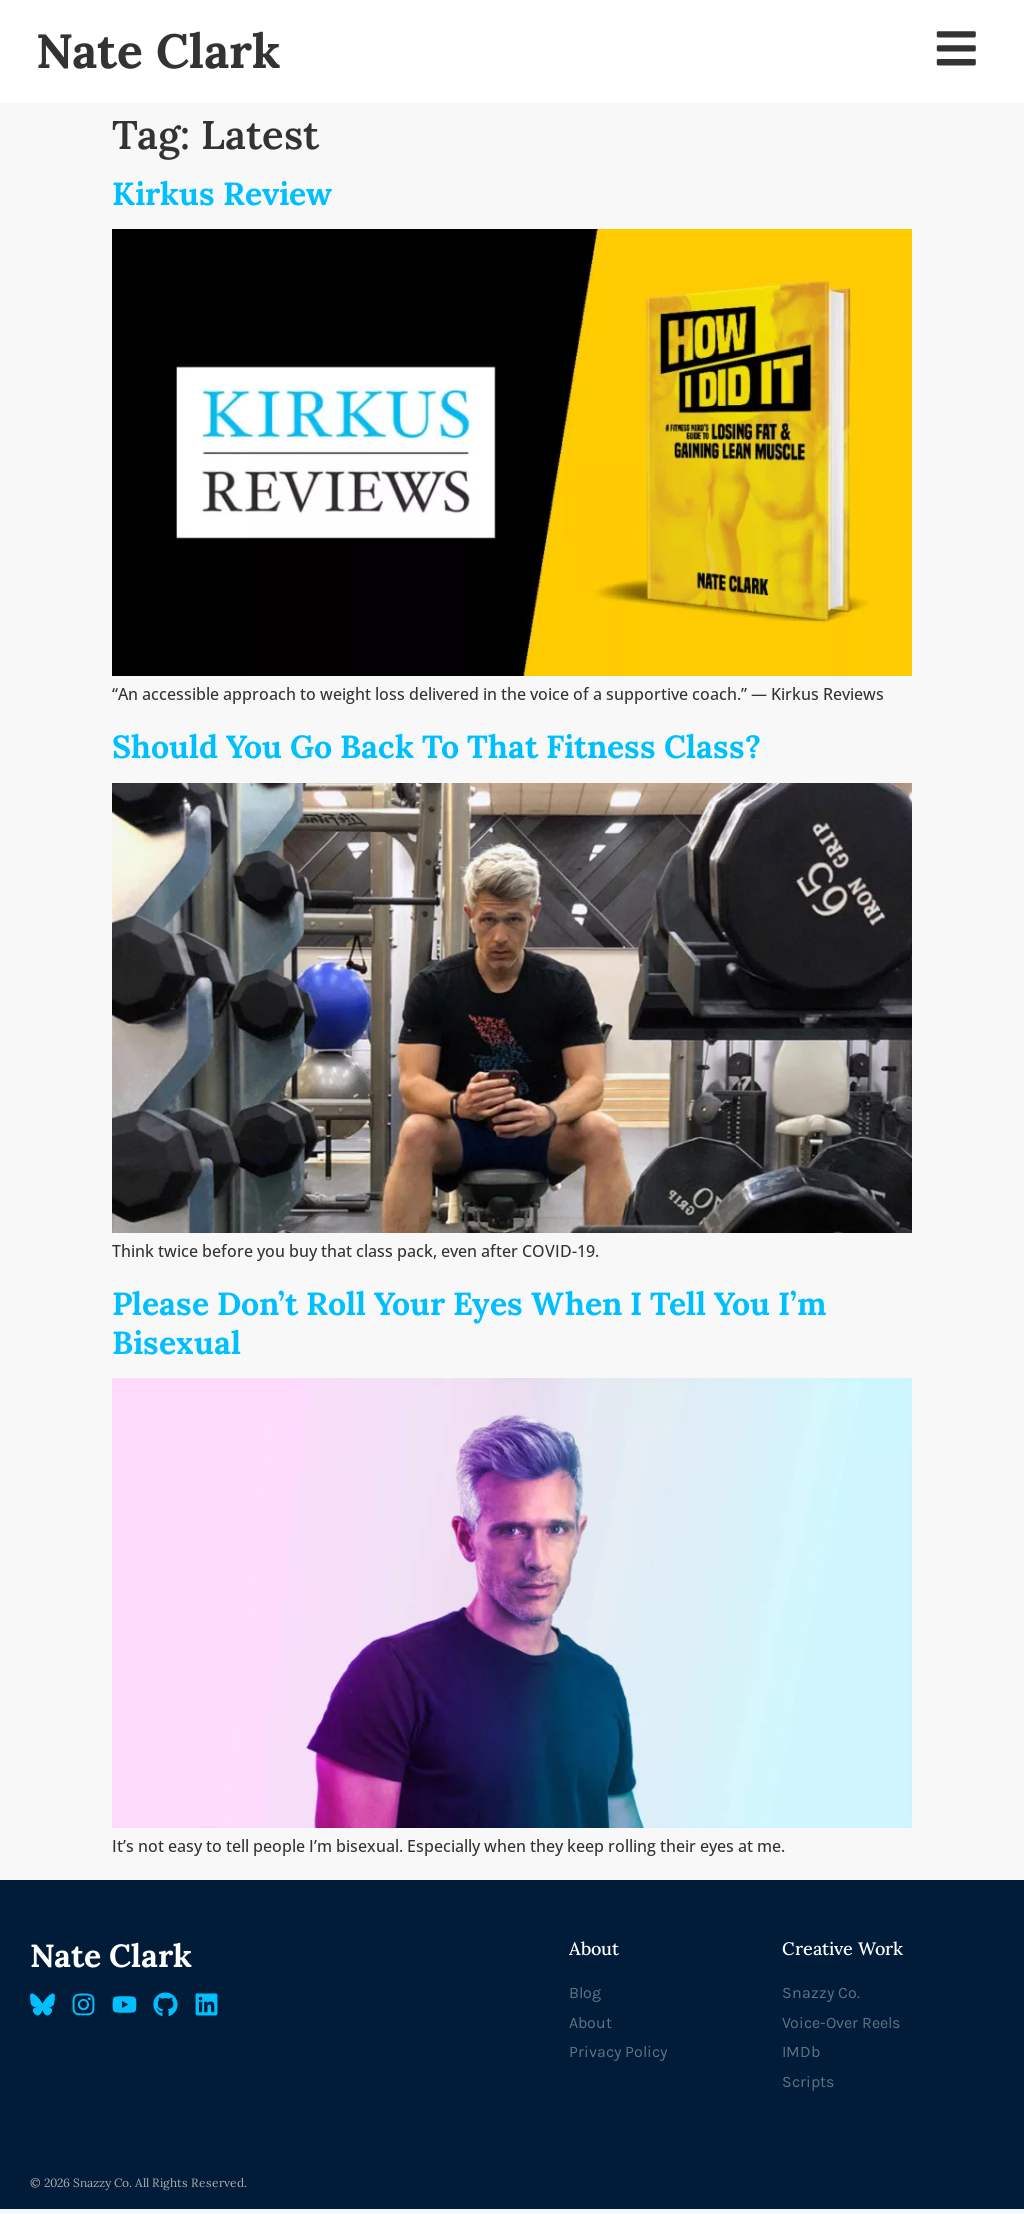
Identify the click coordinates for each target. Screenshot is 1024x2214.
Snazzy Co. (821, 1997)
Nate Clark (158, 53)
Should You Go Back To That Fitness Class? (436, 752)
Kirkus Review (222, 198)
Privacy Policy (618, 2057)
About (590, 2027)
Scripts (808, 2086)
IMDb (801, 2057)
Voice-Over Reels (841, 2027)
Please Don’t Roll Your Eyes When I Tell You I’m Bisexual (469, 1328)
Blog (585, 1997)
